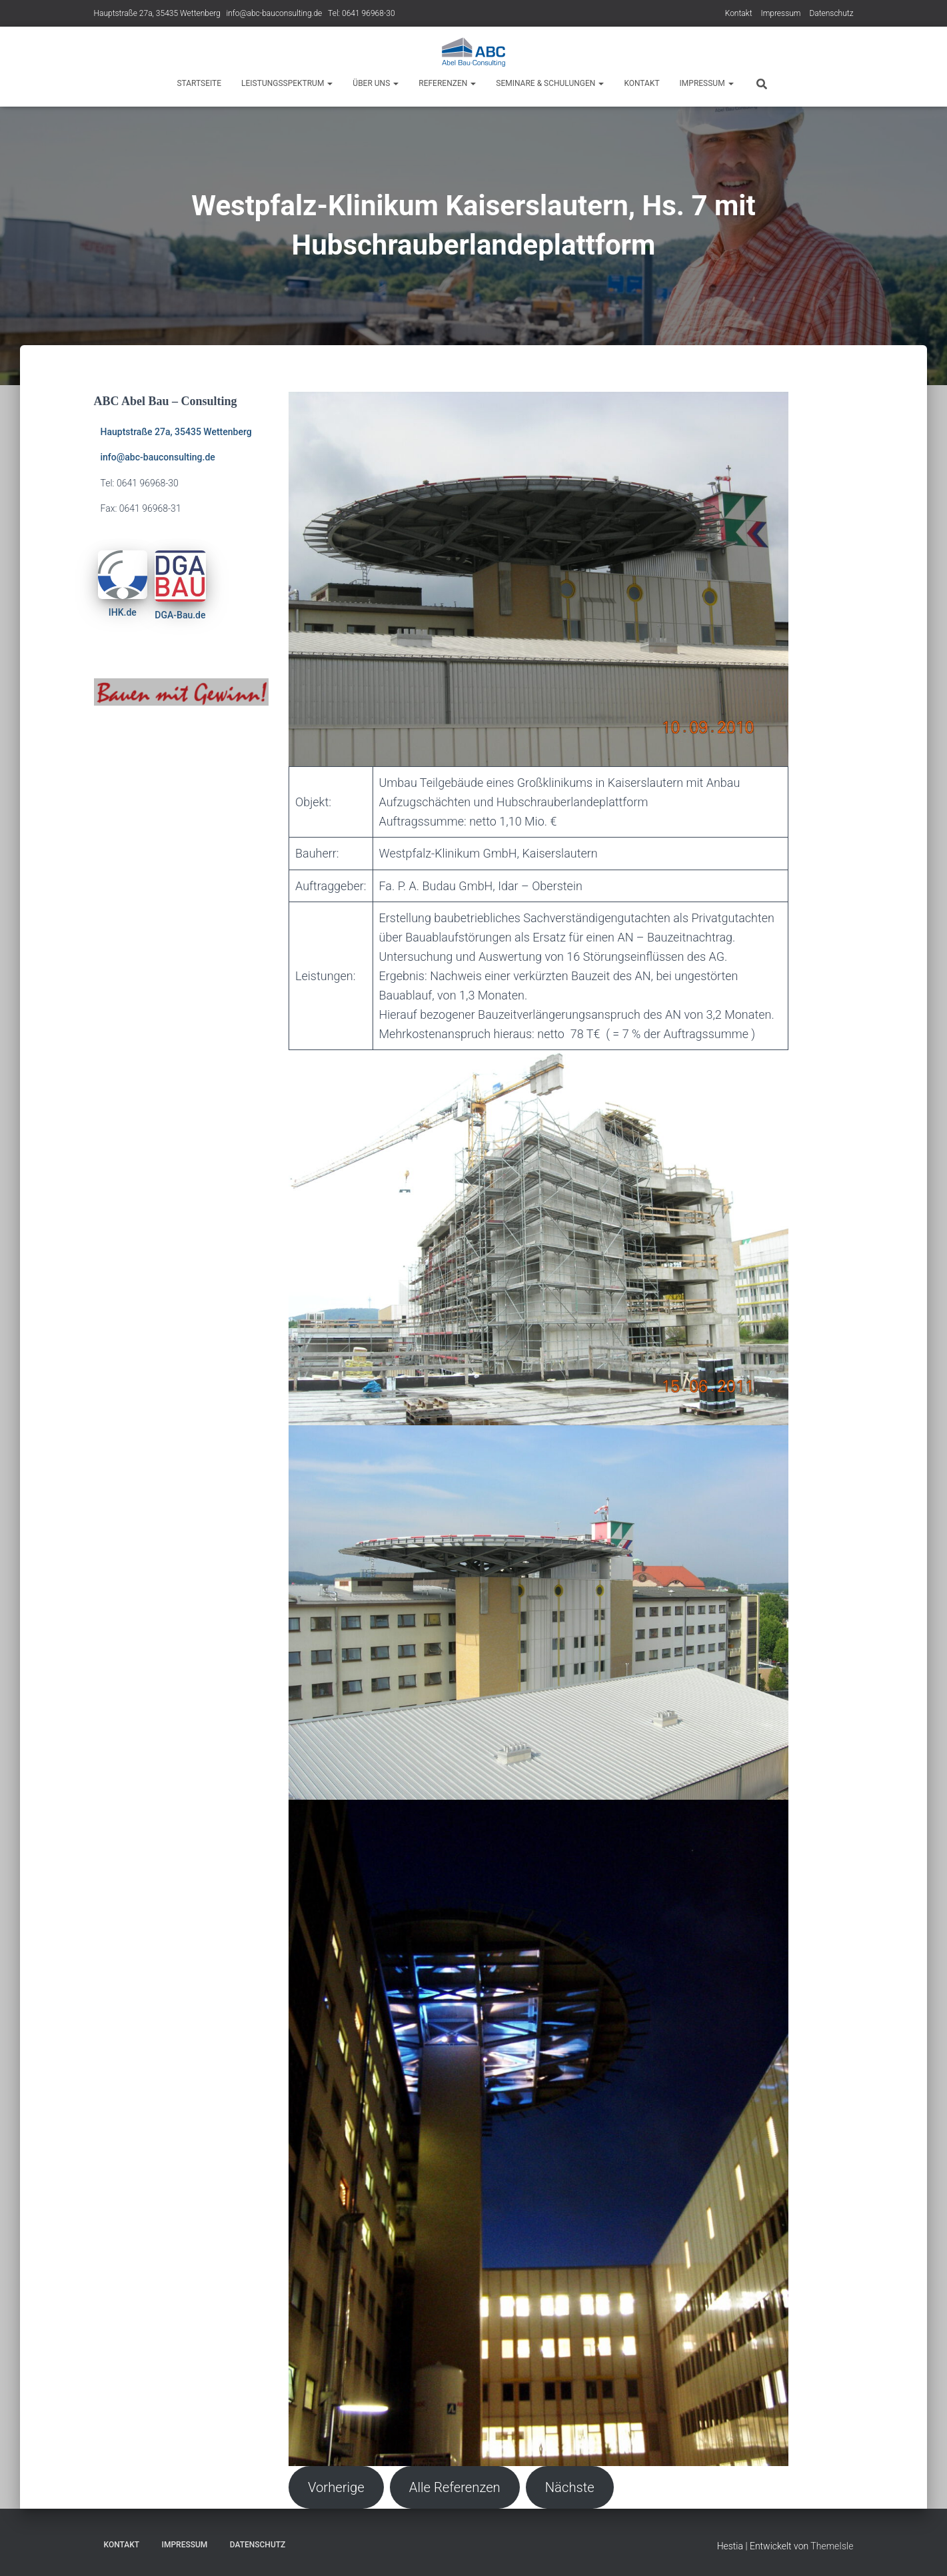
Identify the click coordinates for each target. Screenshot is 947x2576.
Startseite (199, 83)
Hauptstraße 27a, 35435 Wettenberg (157, 13)
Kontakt (738, 13)
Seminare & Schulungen (550, 83)
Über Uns (376, 83)
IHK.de (123, 612)
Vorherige (336, 2487)
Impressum (780, 13)
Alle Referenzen (454, 2487)
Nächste (569, 2487)
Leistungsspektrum (287, 83)
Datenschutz (831, 13)
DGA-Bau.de (180, 615)
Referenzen (447, 83)
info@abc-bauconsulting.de (275, 13)
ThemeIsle (831, 2546)
